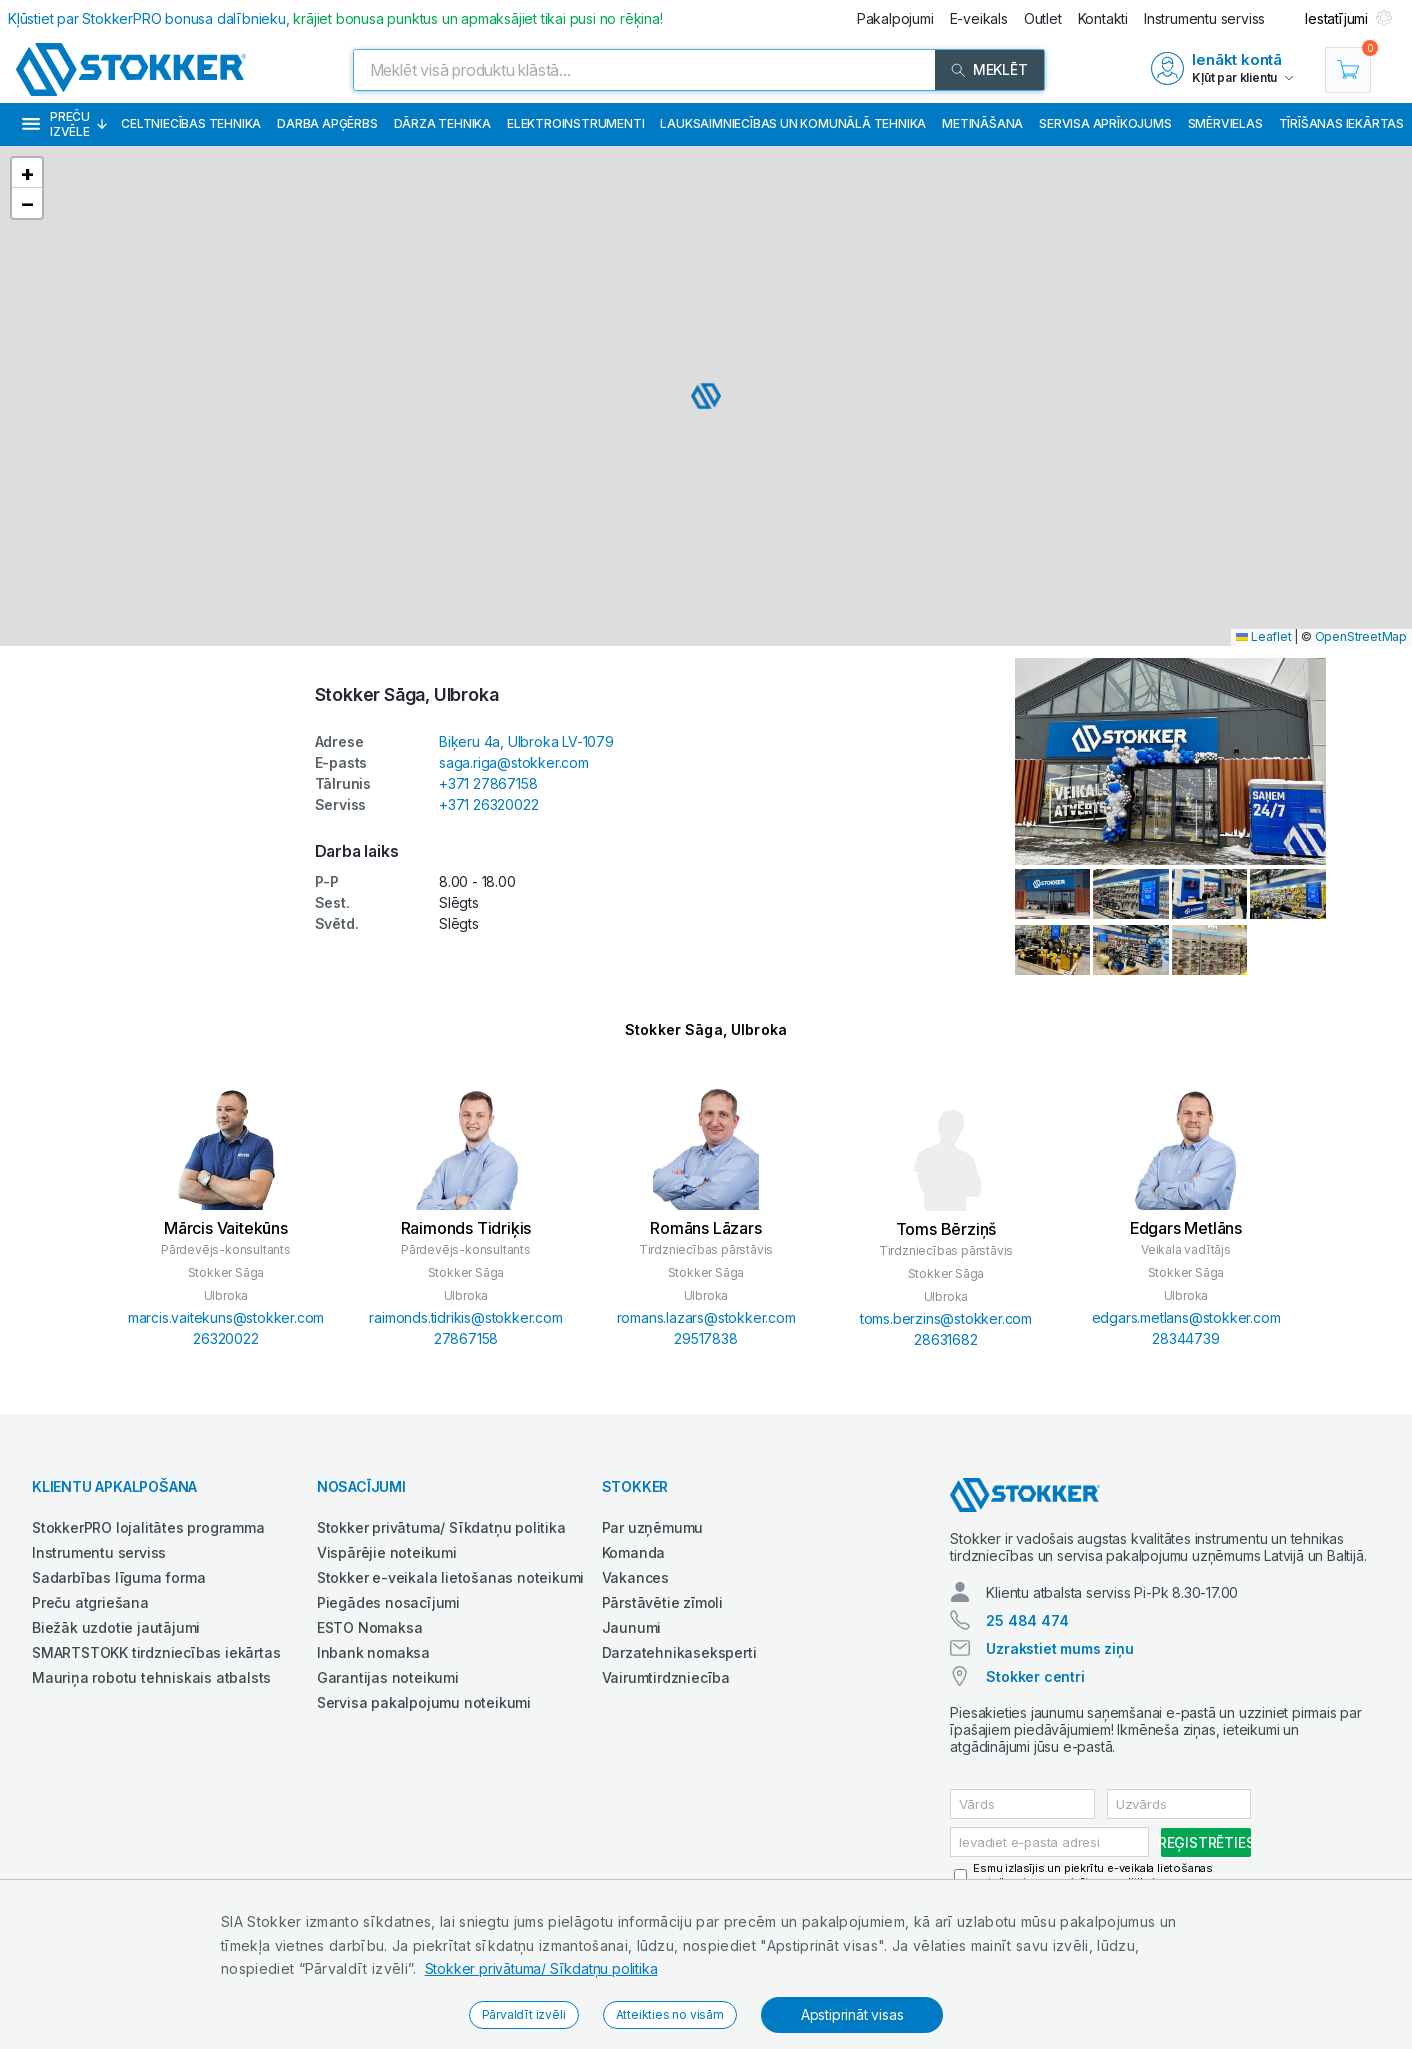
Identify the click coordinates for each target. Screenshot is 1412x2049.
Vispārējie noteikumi (387, 1552)
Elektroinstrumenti (575, 123)
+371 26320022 (488, 804)
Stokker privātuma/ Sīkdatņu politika (541, 1968)
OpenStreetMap (1361, 636)
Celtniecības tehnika (191, 123)
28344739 (1185, 1338)
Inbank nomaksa (373, 1652)
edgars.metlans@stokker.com (1186, 1317)
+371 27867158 (488, 783)
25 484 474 (1027, 1620)
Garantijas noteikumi (388, 1677)
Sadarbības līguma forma (118, 1577)
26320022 (225, 1338)
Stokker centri (1035, 1676)
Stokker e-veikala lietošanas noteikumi (450, 1577)
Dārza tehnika (442, 123)
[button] (706, 396)
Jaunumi (632, 1627)
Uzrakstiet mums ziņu (1059, 1648)
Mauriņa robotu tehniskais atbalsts (151, 1677)
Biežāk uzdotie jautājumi (116, 1627)
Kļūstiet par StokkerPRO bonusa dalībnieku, (335, 18)
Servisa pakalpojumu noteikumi (424, 1702)
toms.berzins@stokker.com (946, 1318)
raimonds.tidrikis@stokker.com (465, 1317)
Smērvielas (1225, 123)
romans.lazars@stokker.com (706, 1317)
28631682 (945, 1339)
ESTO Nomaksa (370, 1627)
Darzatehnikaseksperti (679, 1652)
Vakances (635, 1577)
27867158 (466, 1338)
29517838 (705, 1338)
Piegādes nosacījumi (388, 1602)
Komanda (634, 1552)
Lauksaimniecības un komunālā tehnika (793, 123)
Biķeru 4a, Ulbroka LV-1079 (526, 741)
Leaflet (1263, 636)
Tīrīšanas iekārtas (1341, 123)
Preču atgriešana (90, 1602)
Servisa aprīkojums (1105, 123)
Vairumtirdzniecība (666, 1677)
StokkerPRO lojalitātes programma (148, 1527)
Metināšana (982, 123)
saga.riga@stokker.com (514, 762)
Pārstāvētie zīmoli (662, 1602)
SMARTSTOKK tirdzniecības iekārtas (156, 1652)
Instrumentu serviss (99, 1552)
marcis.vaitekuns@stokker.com (226, 1317)
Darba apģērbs (327, 123)
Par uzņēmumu (653, 1527)
